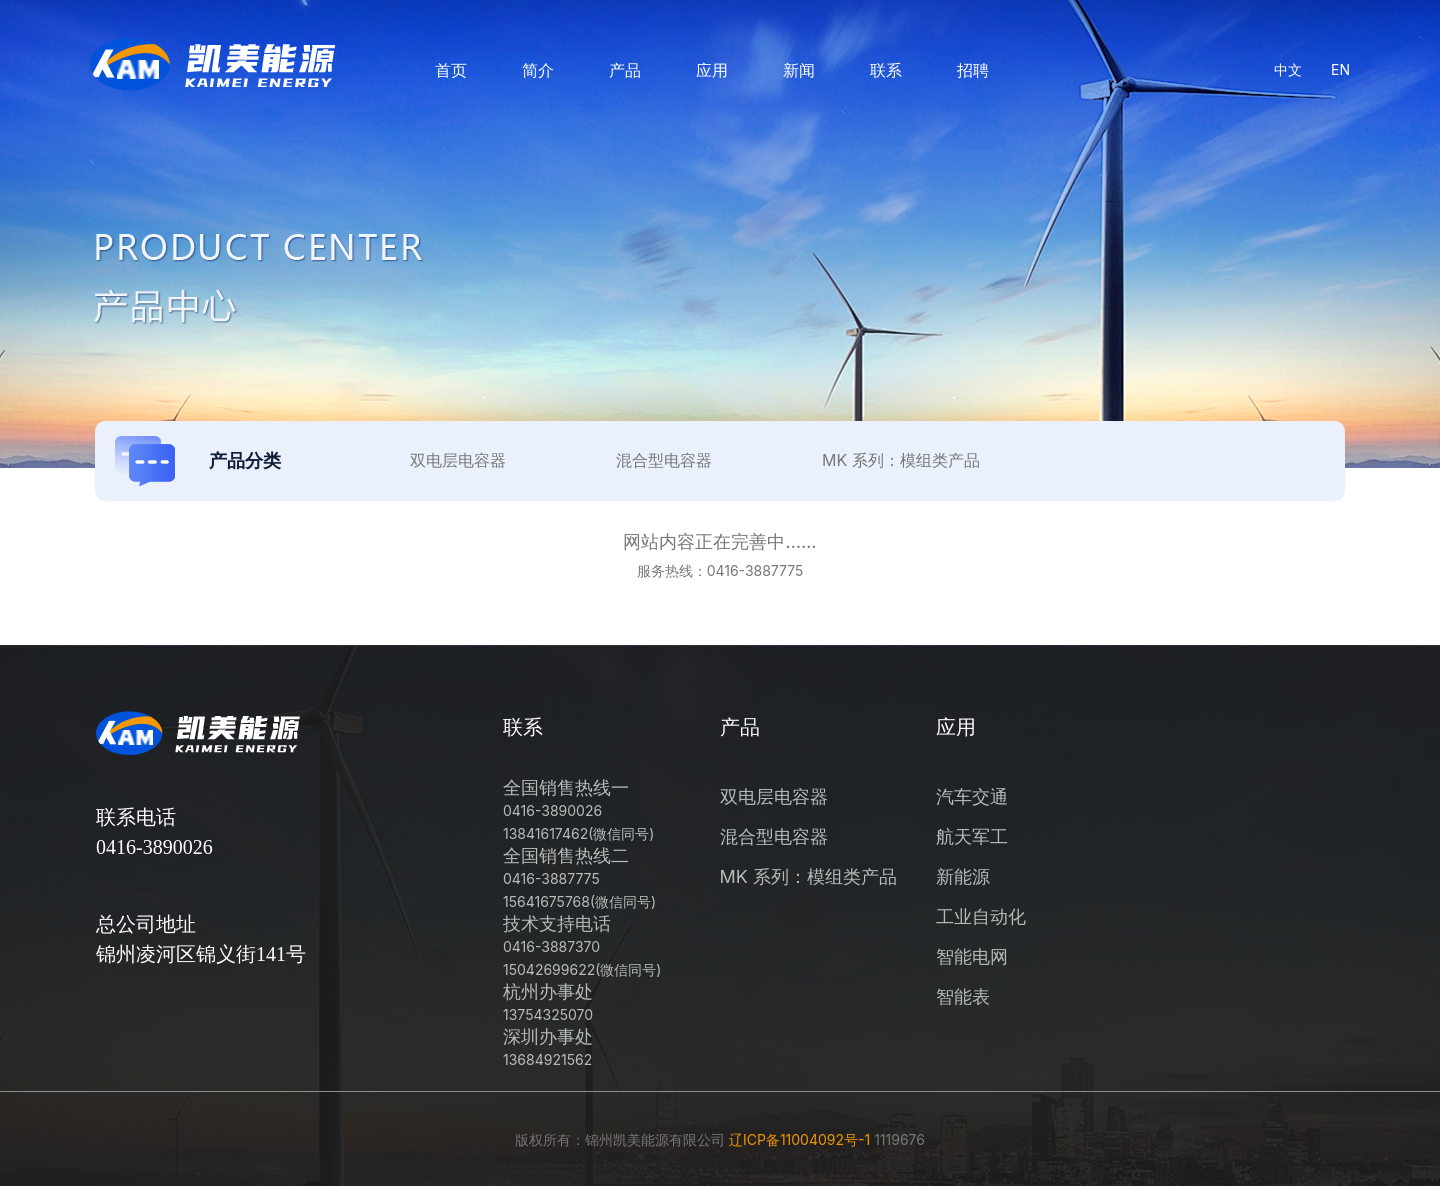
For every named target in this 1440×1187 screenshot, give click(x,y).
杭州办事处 (548, 1002)
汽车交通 (972, 796)
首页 (451, 70)
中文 (1288, 69)
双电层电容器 (774, 796)
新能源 (963, 876)
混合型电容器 (774, 836)
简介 (538, 70)
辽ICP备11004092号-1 (799, 1139)
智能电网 (972, 956)
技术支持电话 (582, 945)
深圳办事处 (548, 1047)
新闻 (799, 70)
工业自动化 (981, 916)
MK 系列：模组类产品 (808, 876)
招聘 (973, 70)
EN (1340, 69)
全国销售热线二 (579, 877)
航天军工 (972, 836)
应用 (712, 70)
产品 (625, 70)
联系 (886, 70)
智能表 (963, 996)
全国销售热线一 (578, 809)
